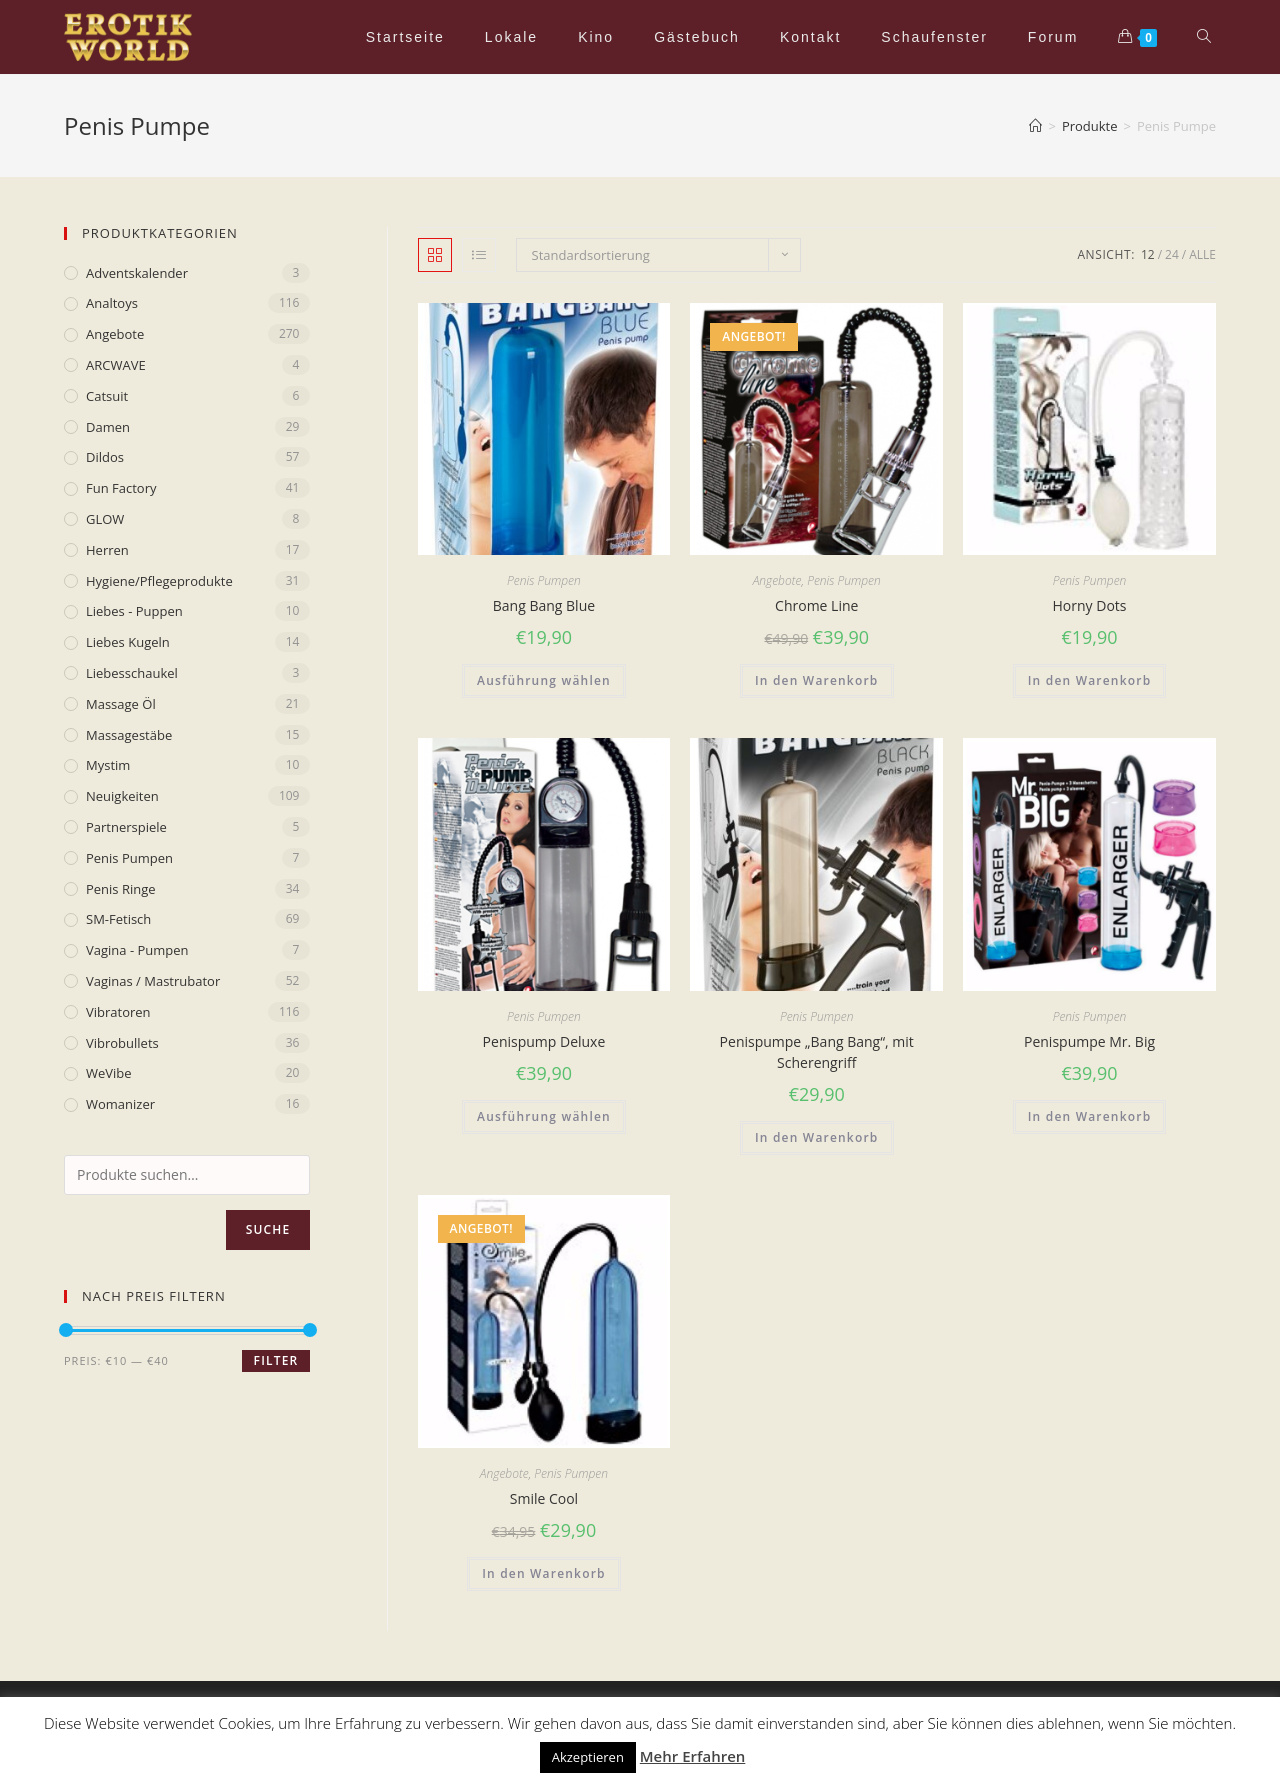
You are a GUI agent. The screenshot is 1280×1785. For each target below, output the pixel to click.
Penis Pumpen (544, 580)
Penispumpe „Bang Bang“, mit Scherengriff (817, 1052)
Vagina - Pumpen (137, 950)
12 (1148, 254)
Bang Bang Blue (544, 605)
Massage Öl (121, 704)
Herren (107, 550)
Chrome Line (816, 605)
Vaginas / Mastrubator (153, 981)
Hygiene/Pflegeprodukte (159, 581)
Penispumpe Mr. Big (1089, 1041)
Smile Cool (544, 1498)
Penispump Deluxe (544, 1041)
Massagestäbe (129, 735)
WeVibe (109, 1073)
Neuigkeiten (122, 796)
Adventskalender (137, 273)
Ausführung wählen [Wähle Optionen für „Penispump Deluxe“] (544, 1116)
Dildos (105, 457)
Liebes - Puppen (134, 611)
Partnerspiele (126, 827)
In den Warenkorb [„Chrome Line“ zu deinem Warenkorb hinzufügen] (817, 680)
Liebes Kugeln (128, 642)
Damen (108, 427)
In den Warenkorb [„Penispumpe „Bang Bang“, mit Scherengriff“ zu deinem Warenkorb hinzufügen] (817, 1137)
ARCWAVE (116, 365)
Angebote (777, 580)
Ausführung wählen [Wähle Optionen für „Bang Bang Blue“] (544, 680)
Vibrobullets (122, 1043)
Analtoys (112, 303)
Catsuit (107, 396)
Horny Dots (1090, 605)
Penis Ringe (121, 889)
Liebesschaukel (132, 673)
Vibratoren (118, 1012)
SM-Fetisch (118, 919)
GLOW (105, 519)
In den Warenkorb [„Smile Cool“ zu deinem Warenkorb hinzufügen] (544, 1573)
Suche (268, 1229)
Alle (1202, 254)
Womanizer (120, 1104)
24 (1172, 254)
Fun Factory (121, 488)
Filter (276, 1360)
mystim (108, 765)
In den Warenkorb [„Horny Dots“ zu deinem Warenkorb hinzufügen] (1090, 680)
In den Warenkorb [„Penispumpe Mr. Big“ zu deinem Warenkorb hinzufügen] (1090, 1116)
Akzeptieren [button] (588, 1757)
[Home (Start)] (1035, 126)
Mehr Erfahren (693, 1756)
